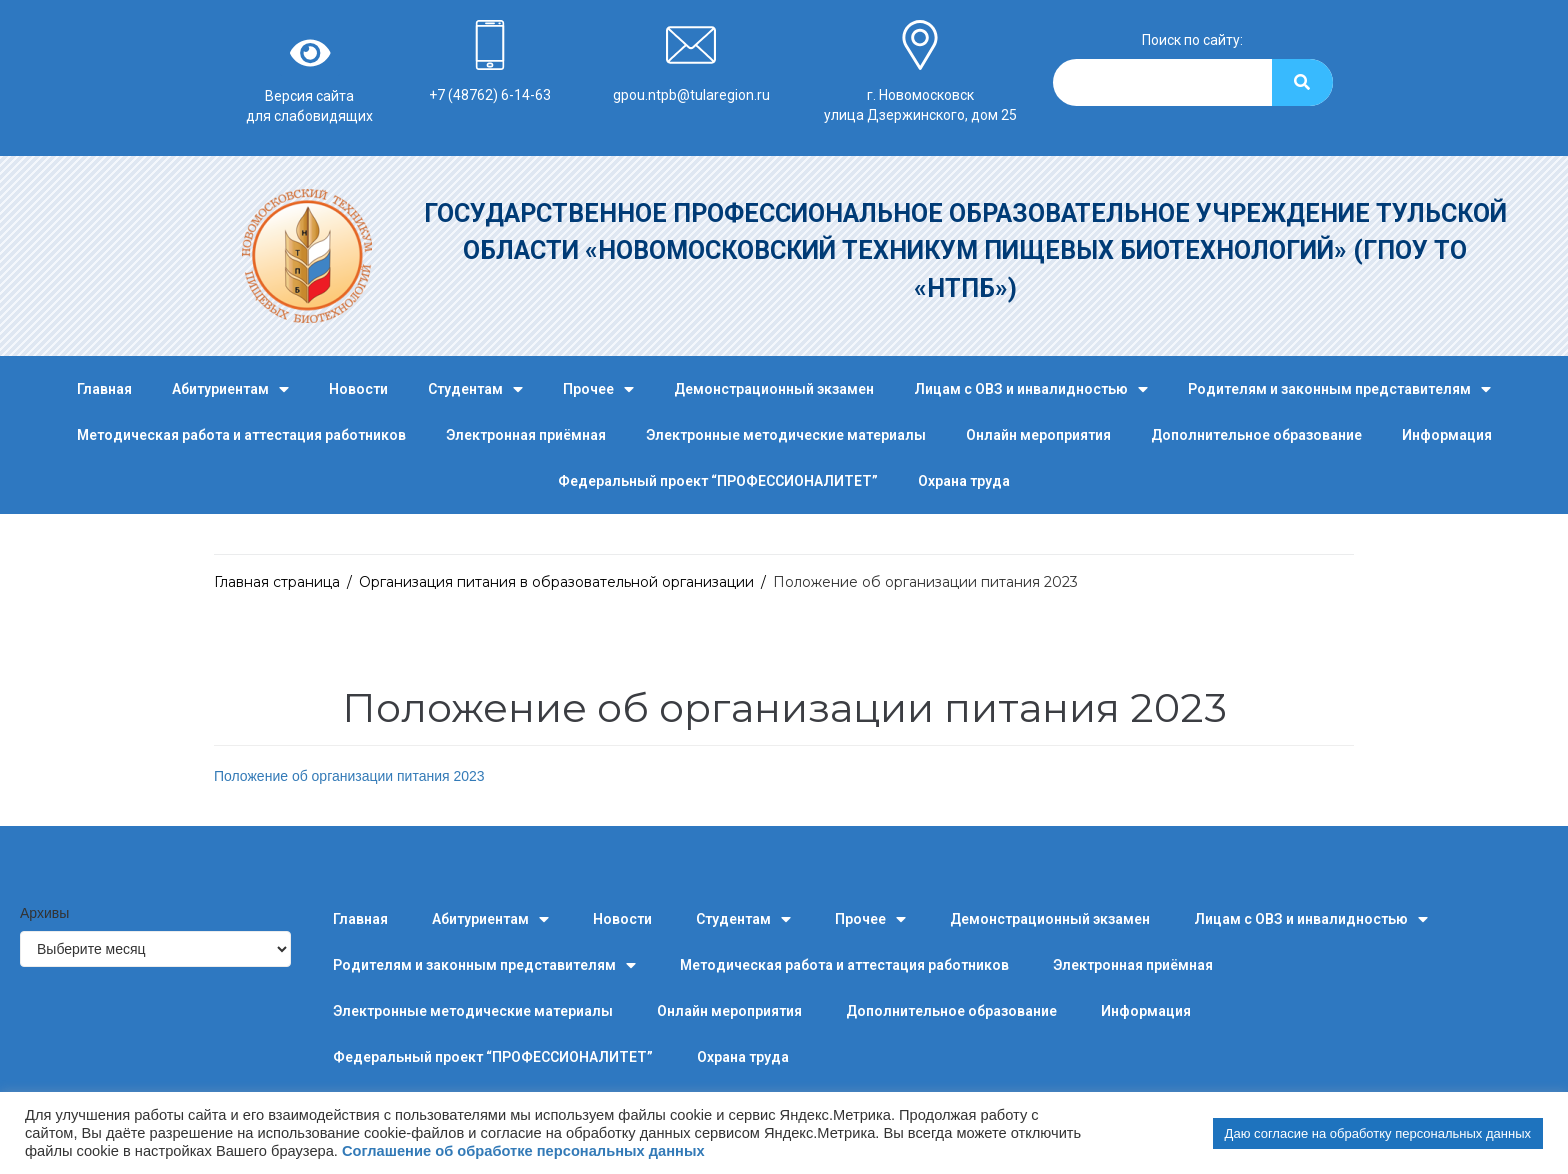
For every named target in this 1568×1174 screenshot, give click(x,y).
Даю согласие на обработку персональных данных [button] (1378, 1133)
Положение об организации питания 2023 (349, 776)
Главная (104, 389)
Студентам (475, 389)
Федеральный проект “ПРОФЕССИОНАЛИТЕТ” (718, 481)
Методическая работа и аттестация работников (241, 435)
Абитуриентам (230, 389)
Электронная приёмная (526, 435)
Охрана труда (964, 481)
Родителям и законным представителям (1339, 389)
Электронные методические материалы (786, 435)
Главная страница (277, 582)
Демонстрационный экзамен (774, 389)
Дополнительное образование (1256, 435)
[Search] (1302, 82)
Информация (1447, 435)
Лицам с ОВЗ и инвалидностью (1031, 389)
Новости (358, 389)
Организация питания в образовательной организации (556, 582)
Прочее (598, 389)
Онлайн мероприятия (1038, 435)
